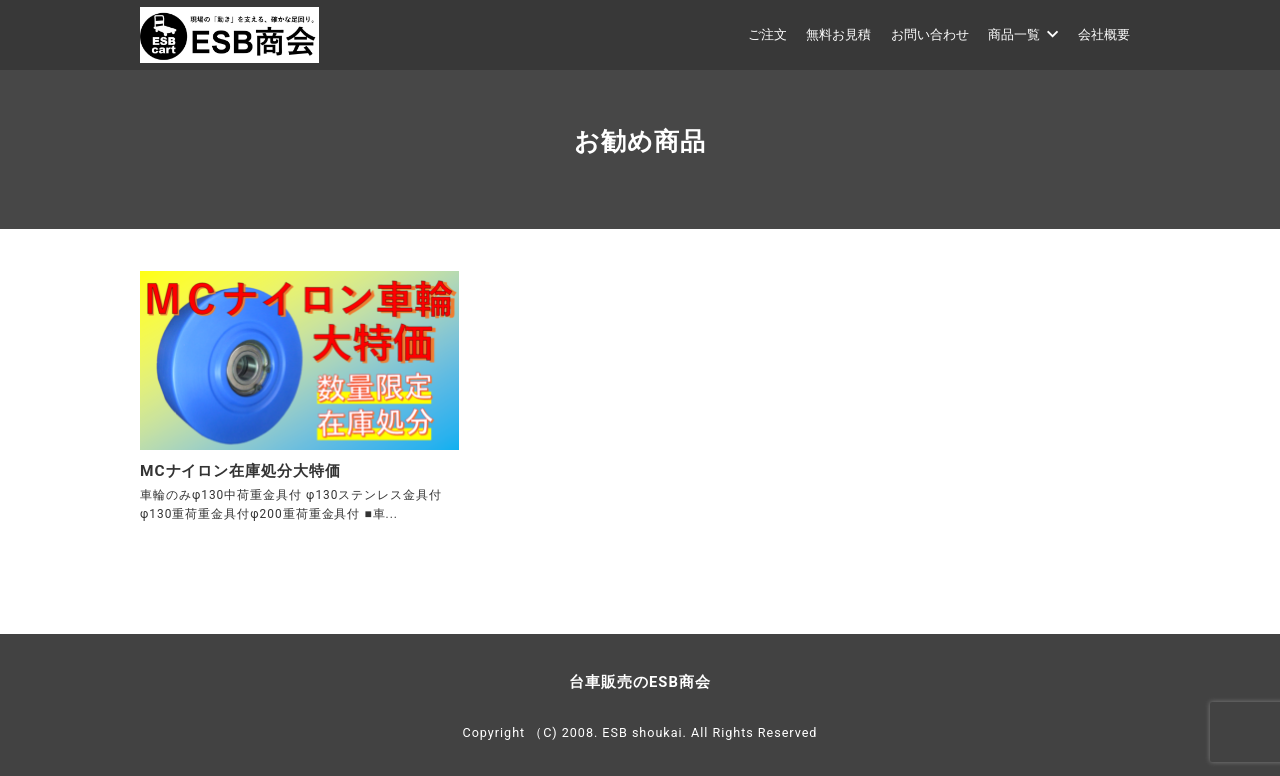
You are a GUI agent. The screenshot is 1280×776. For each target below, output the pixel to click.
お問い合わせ (930, 34)
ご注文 (767, 34)
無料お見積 (838, 34)
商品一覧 (1023, 34)
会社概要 (1104, 34)
